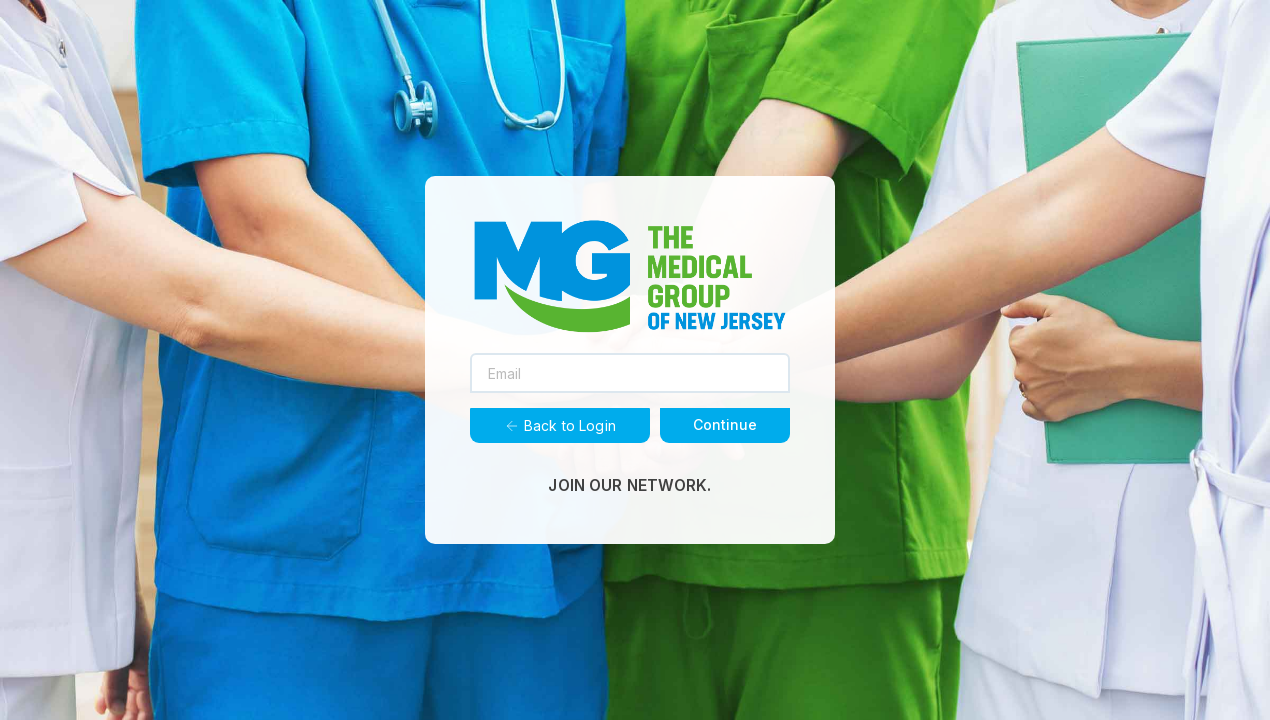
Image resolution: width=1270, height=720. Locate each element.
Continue (725, 424)
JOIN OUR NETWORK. (629, 485)
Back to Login (560, 425)
